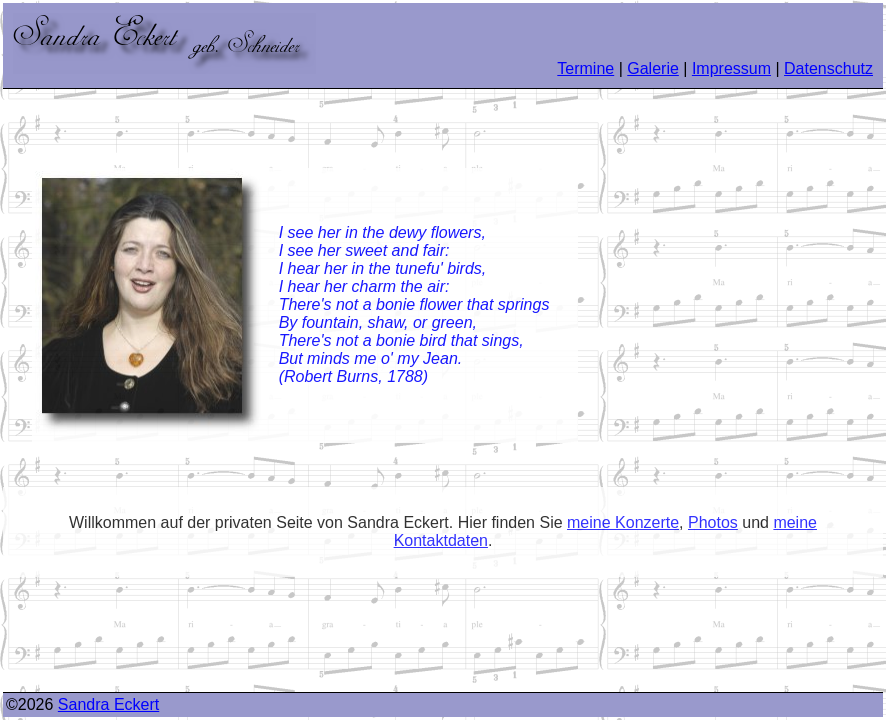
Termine (585, 68)
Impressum (731, 68)
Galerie (653, 68)
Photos (713, 522)
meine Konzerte (623, 522)
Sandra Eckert (108, 704)
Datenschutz (828, 68)
